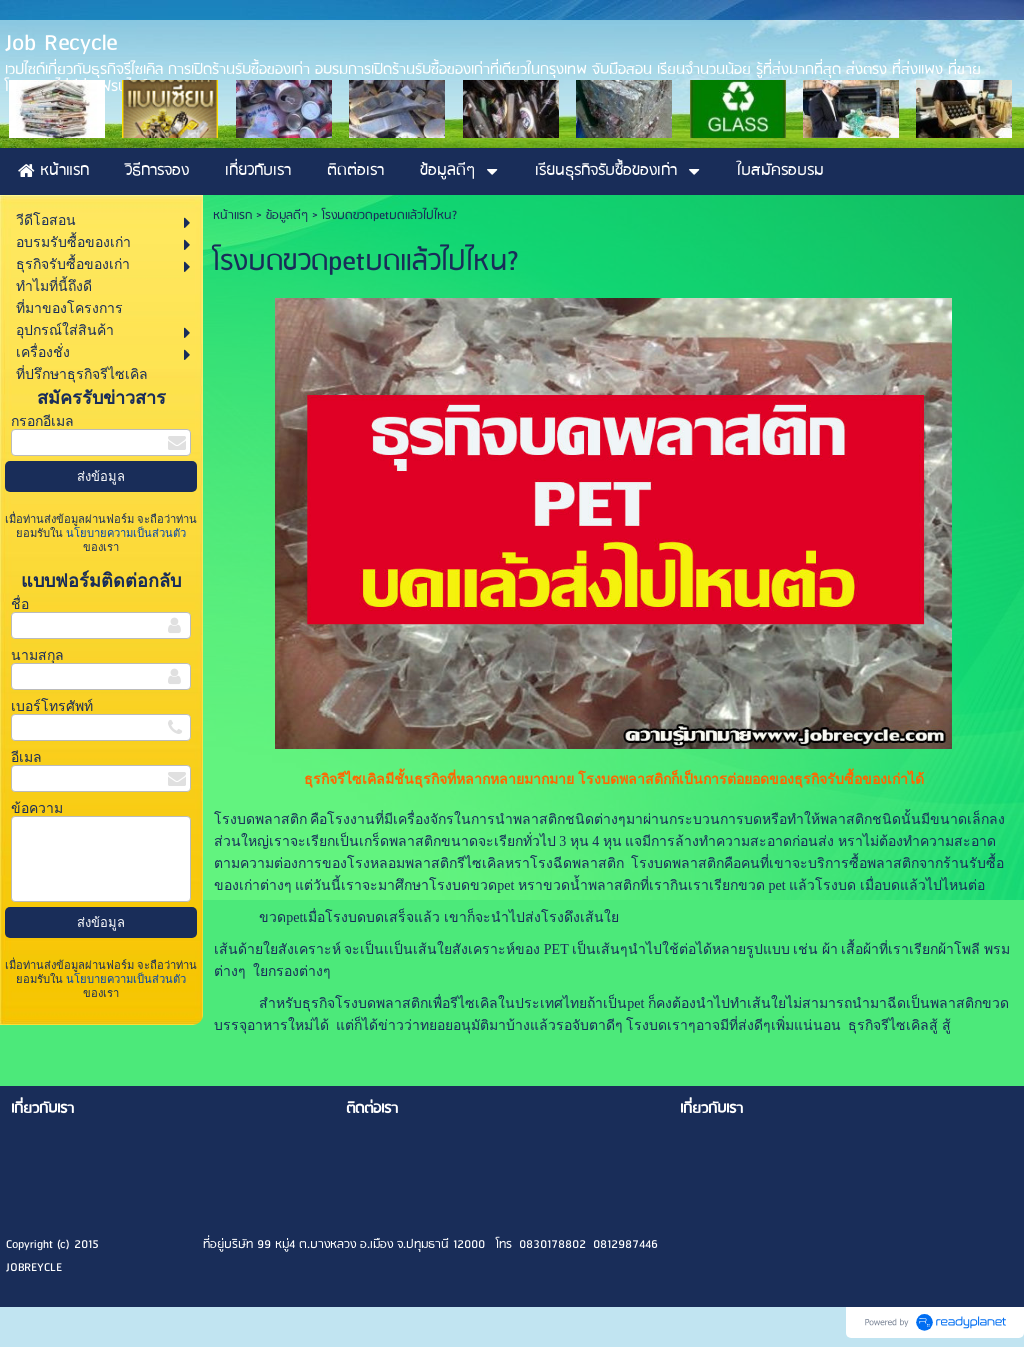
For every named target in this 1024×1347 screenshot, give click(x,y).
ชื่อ (20, 604)
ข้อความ (37, 808)
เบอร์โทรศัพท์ (52, 706)
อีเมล (26, 757)
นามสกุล (37, 655)
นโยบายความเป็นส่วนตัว (124, 533)
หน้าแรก (232, 215)
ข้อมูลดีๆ (287, 215)
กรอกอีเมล (42, 421)
